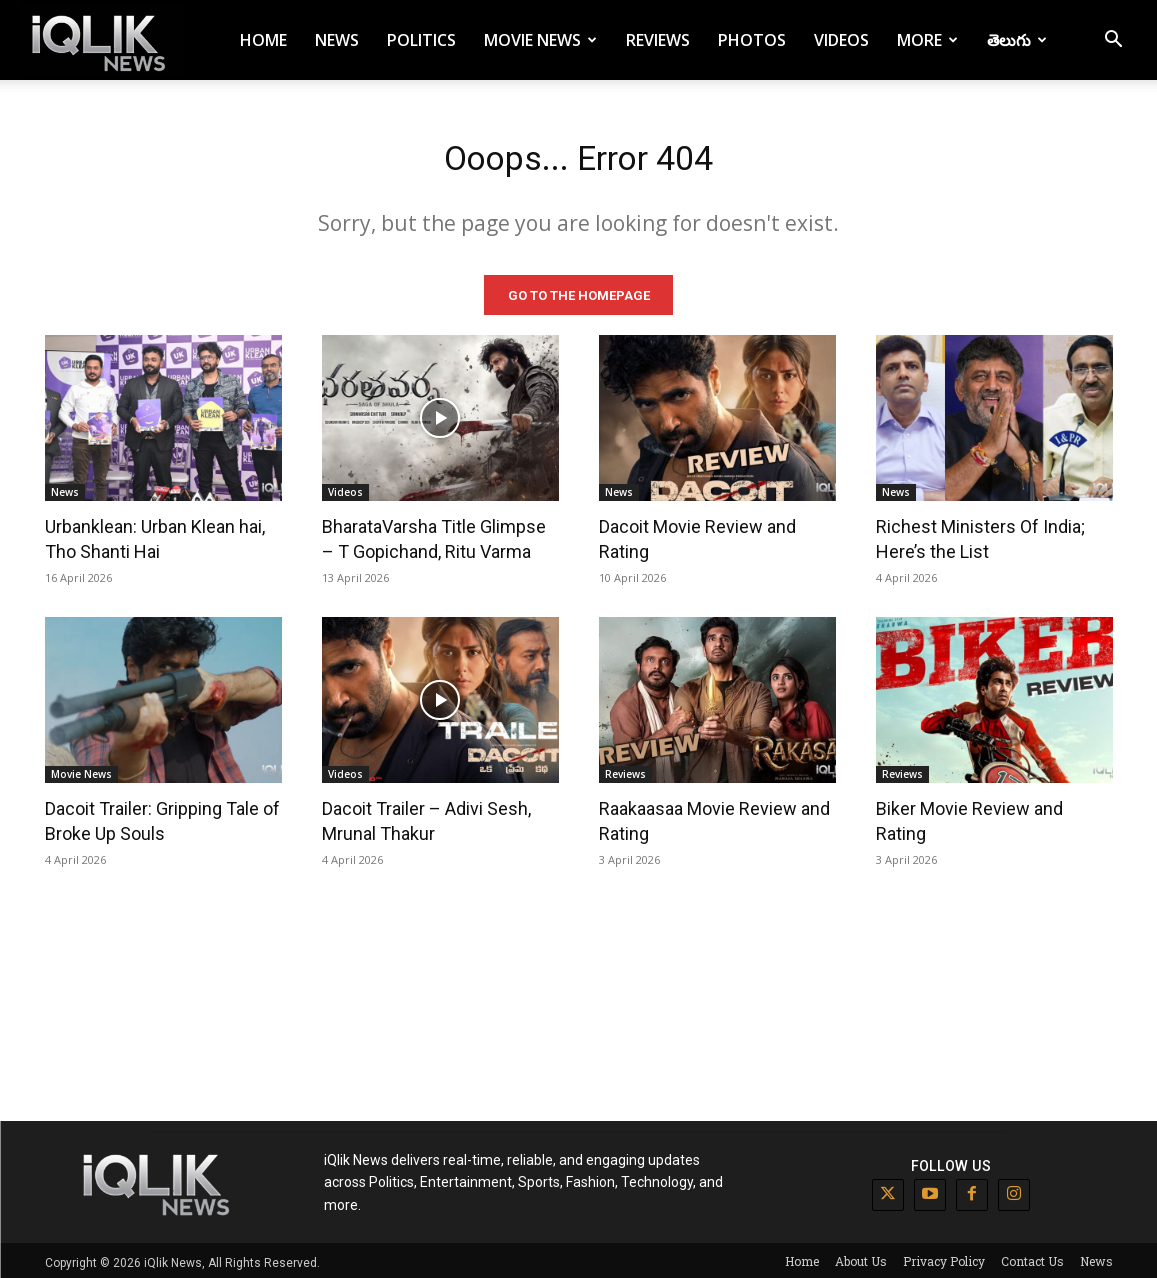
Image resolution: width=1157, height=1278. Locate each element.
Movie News (540, 40)
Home (263, 40)
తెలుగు (1017, 40)
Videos (841, 40)
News (337, 40)
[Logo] (102, 40)
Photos (752, 40)
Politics (421, 40)
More (927, 40)
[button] (1113, 41)
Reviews (658, 40)
